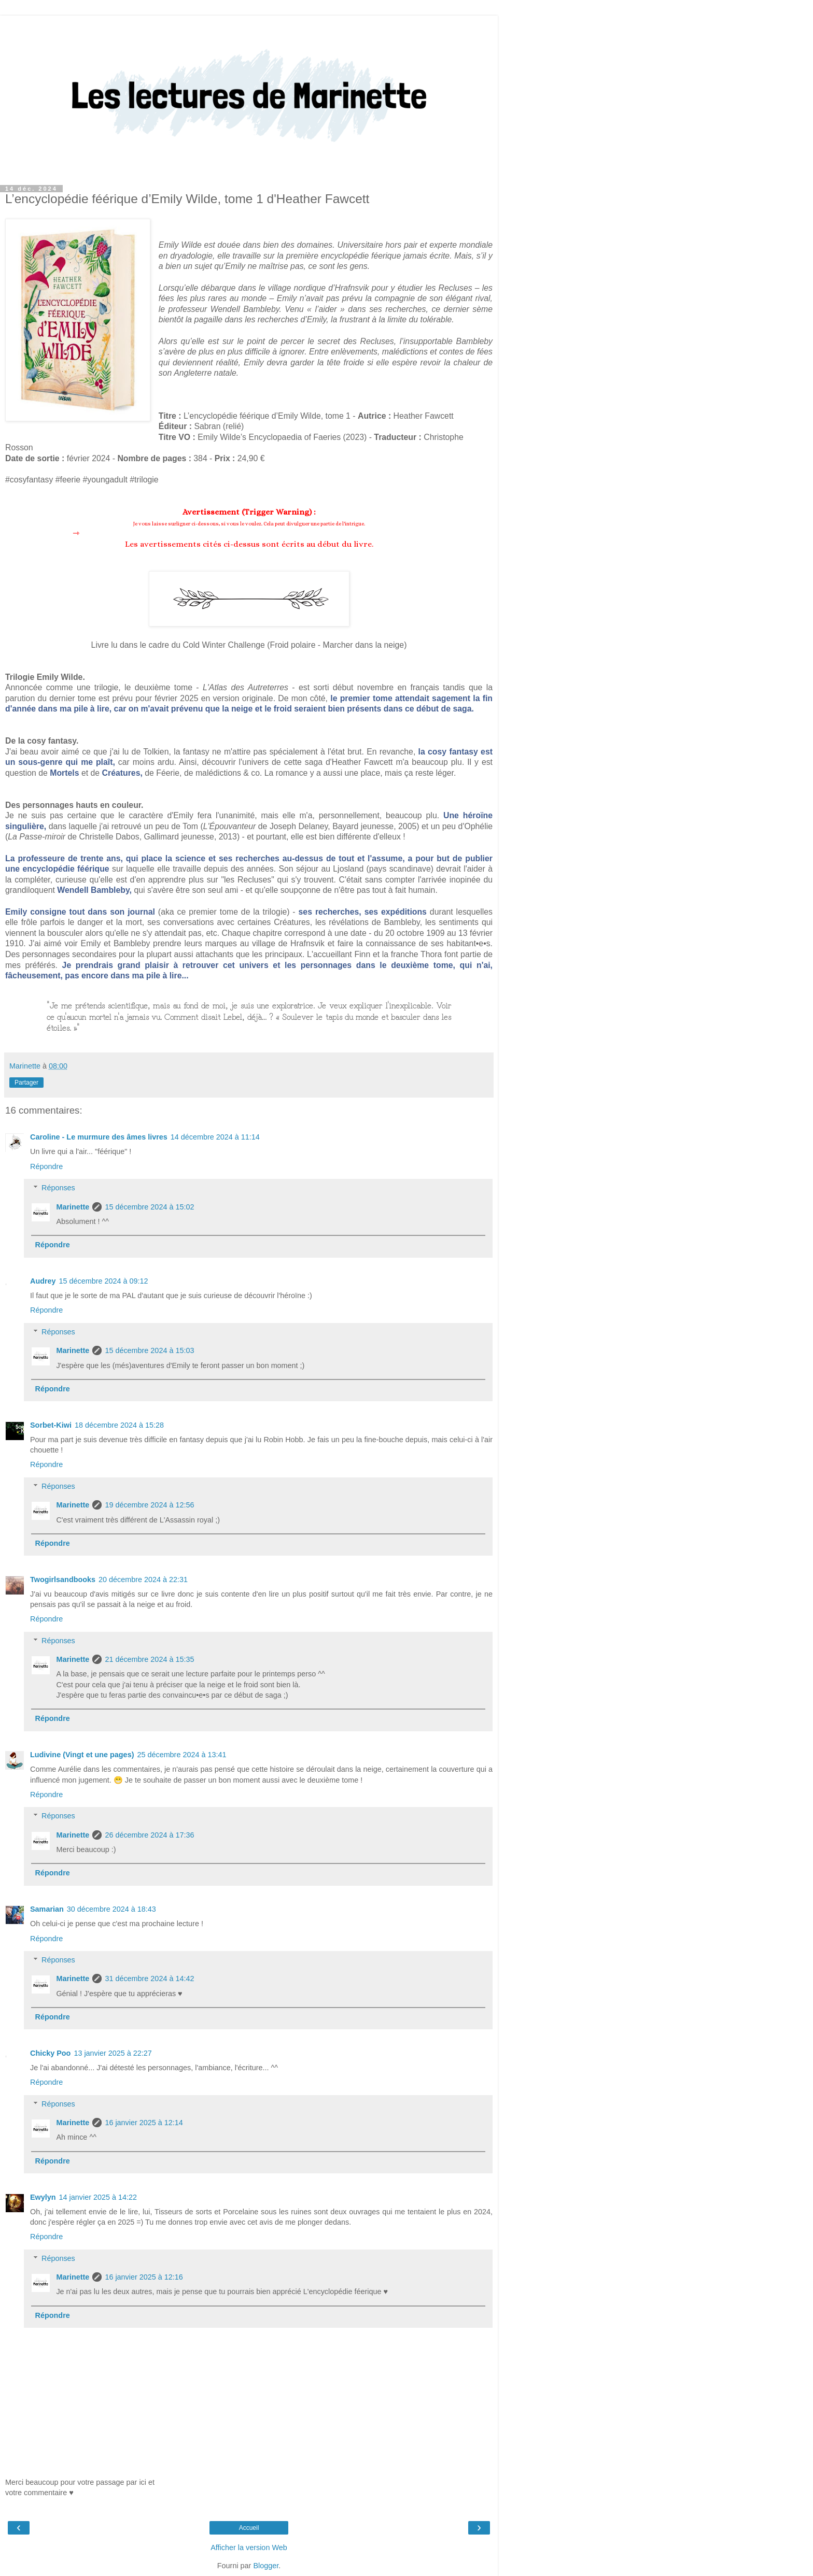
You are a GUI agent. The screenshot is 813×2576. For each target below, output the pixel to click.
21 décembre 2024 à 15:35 (149, 1659)
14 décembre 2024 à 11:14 (215, 1137)
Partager (26, 1082)
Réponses (58, 1188)
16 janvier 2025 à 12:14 (144, 2122)
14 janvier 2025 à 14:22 (98, 2197)
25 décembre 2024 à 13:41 (181, 1754)
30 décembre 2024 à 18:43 (111, 1909)
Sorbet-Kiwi (51, 1425)
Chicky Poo (50, 2053)
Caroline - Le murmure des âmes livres (98, 1137)
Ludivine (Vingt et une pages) (82, 1754)
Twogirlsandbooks (62, 1579)
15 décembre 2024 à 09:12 (103, 1281)
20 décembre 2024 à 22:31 (143, 1579)
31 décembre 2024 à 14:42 (149, 1978)
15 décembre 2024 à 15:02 (149, 1207)
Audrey (43, 1281)
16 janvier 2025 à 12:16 (144, 2277)
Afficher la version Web (249, 2547)
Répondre (46, 1166)
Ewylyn (43, 2197)
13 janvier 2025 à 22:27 (112, 2053)
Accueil (249, 2527)
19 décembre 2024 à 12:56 (149, 1505)
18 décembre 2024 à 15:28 (119, 1425)
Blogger (265, 2565)
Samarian (47, 1909)
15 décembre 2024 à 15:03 (149, 1350)
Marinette (72, 1207)
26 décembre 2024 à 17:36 (149, 1835)
